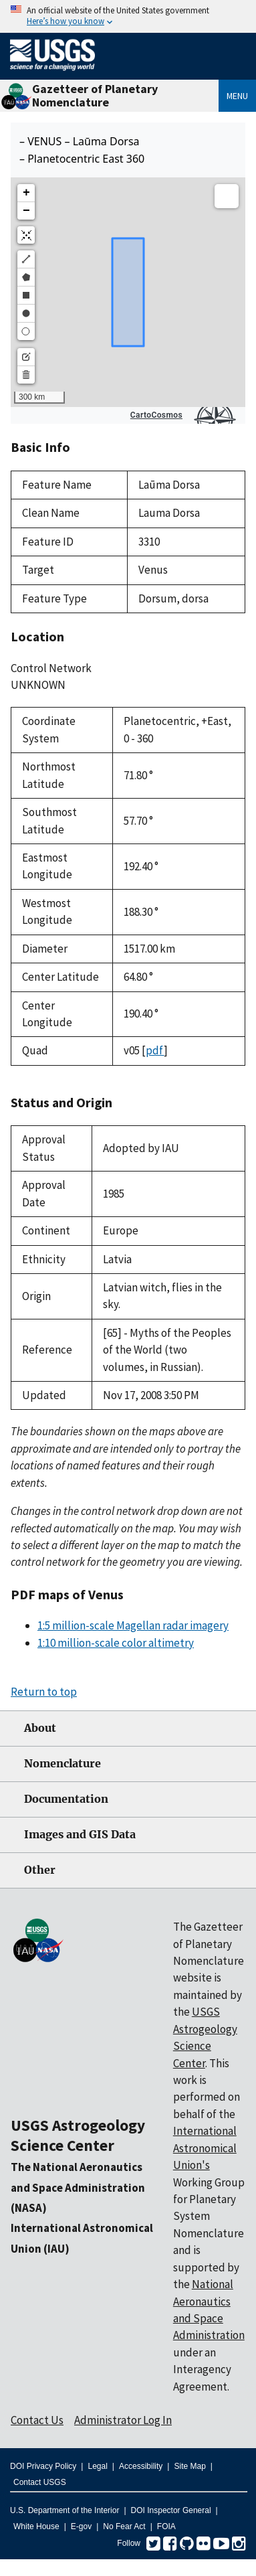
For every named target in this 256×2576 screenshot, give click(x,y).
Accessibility (140, 2466)
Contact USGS (39, 2482)
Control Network (51, 668)
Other (39, 1870)
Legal (97, 2466)
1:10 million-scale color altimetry (115, 1642)
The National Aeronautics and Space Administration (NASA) (78, 2187)
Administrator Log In (123, 2420)
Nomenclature (62, 1763)
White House (36, 2526)
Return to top (44, 1691)
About (40, 1728)
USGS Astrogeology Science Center (78, 2135)
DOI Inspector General (171, 2510)
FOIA (166, 2526)
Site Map (189, 2466)
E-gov (81, 2526)
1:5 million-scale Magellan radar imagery (133, 1625)
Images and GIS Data (80, 1834)
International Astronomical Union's (205, 2147)
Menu (237, 96)
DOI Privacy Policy (43, 2466)
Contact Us (37, 2420)
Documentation (66, 1799)
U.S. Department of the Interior (64, 2510)
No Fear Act (124, 2526)
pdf (155, 1050)
